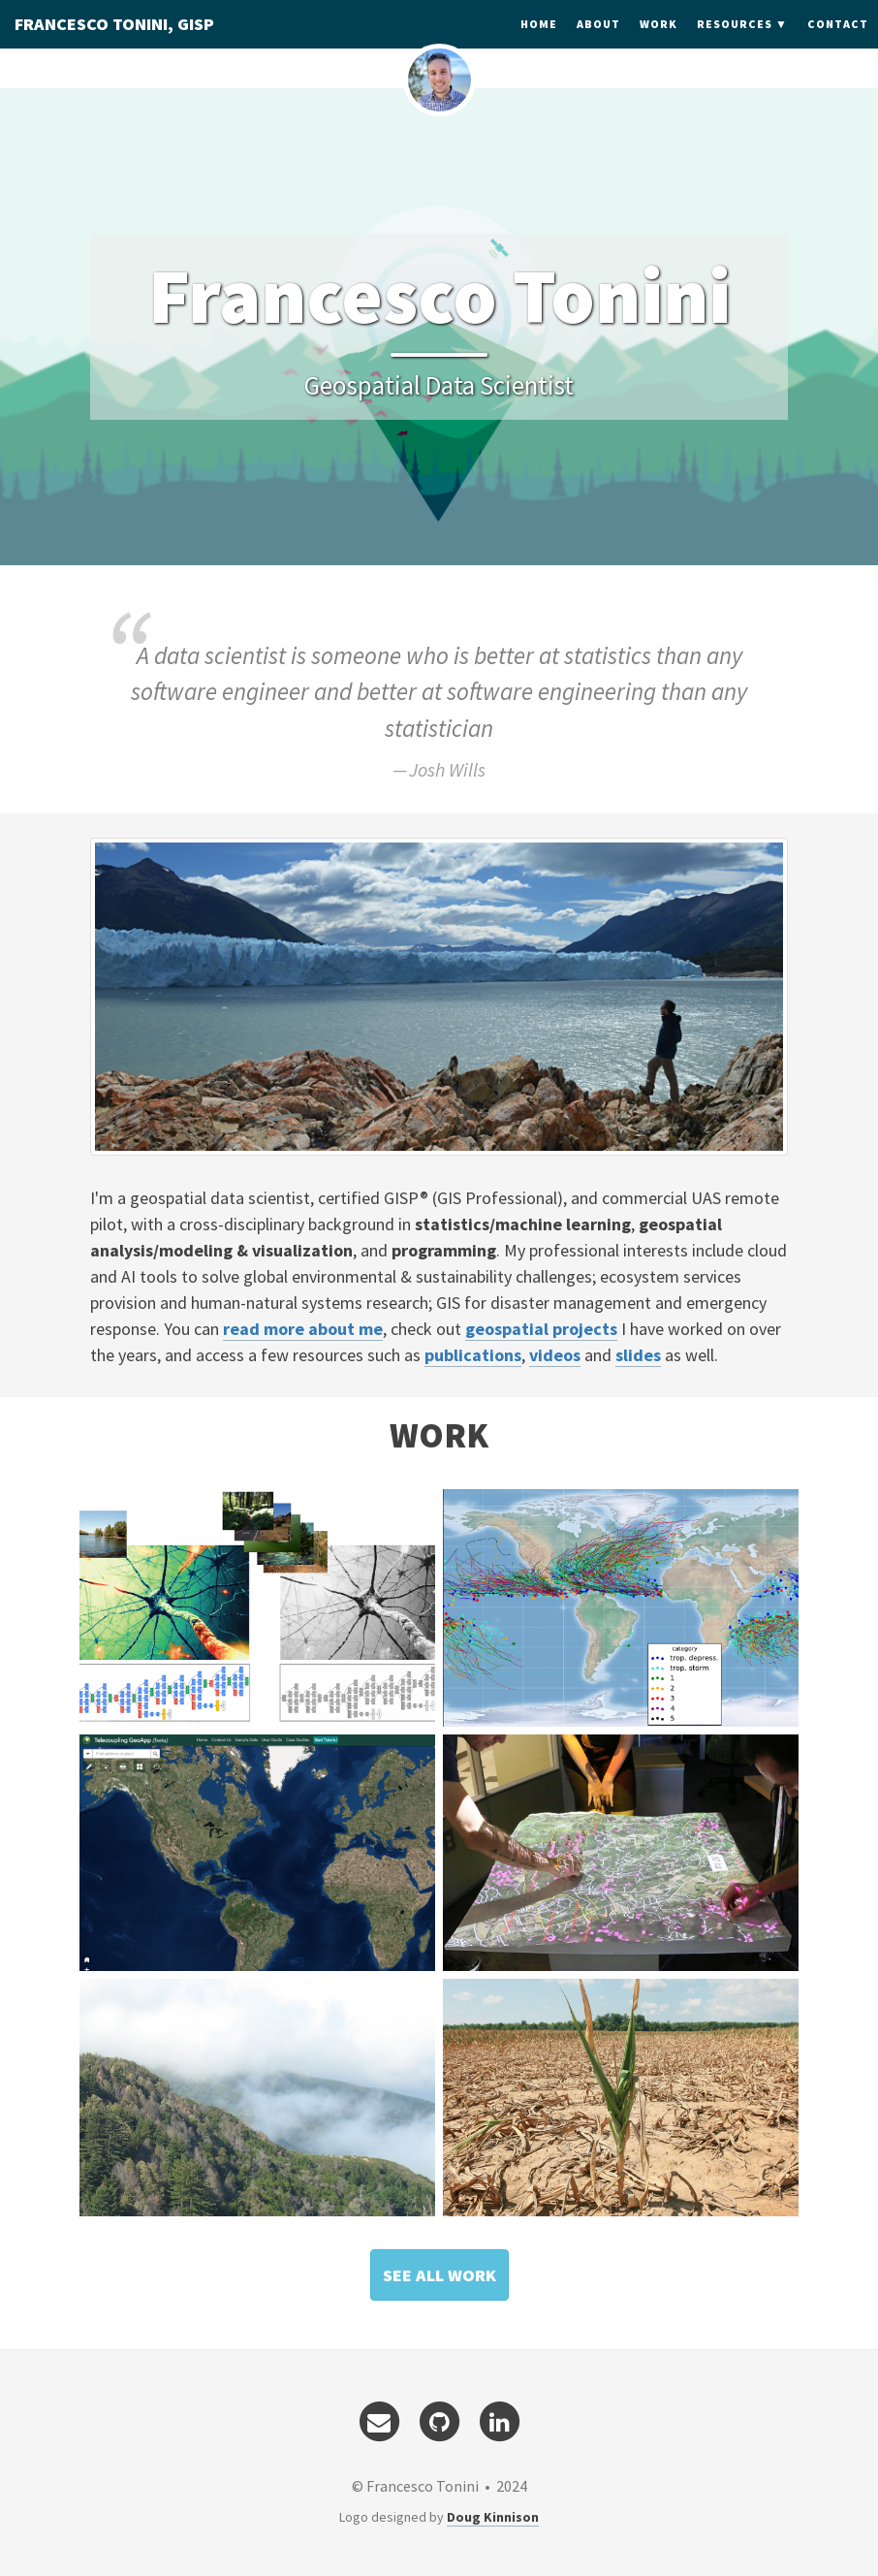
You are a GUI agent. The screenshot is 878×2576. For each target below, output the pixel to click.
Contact (837, 43)
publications (472, 1355)
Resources (734, 43)
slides (638, 1355)
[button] (439, 2275)
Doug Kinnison (493, 2517)
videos (554, 1355)
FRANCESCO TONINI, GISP (114, 43)
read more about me (303, 1329)
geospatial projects (541, 1329)
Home (538, 43)
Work (658, 43)
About (598, 43)
